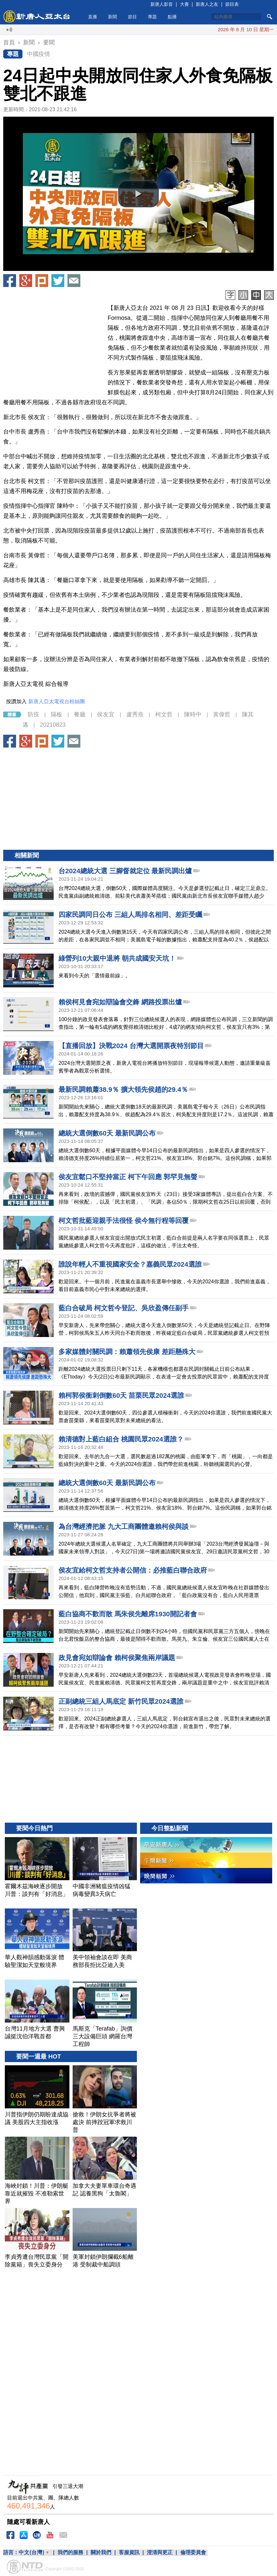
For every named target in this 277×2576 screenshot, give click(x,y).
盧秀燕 (135, 714)
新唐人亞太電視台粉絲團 (56, 701)
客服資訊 (129, 2552)
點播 (172, 16)
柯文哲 (164, 714)
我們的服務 (70, 2552)
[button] (138, 193)
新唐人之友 (207, 4)
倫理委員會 (193, 2552)
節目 (132, 16)
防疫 (33, 714)
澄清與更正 (160, 2552)
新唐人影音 (161, 4)
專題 (152, 16)
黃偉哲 (221, 714)
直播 (92, 16)
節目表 (232, 4)
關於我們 (101, 2552)
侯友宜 (105, 714)
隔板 (56, 714)
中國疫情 (38, 54)
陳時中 (192, 714)
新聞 (112, 16)
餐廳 (79, 714)
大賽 (184, 4)
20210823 (53, 725)
